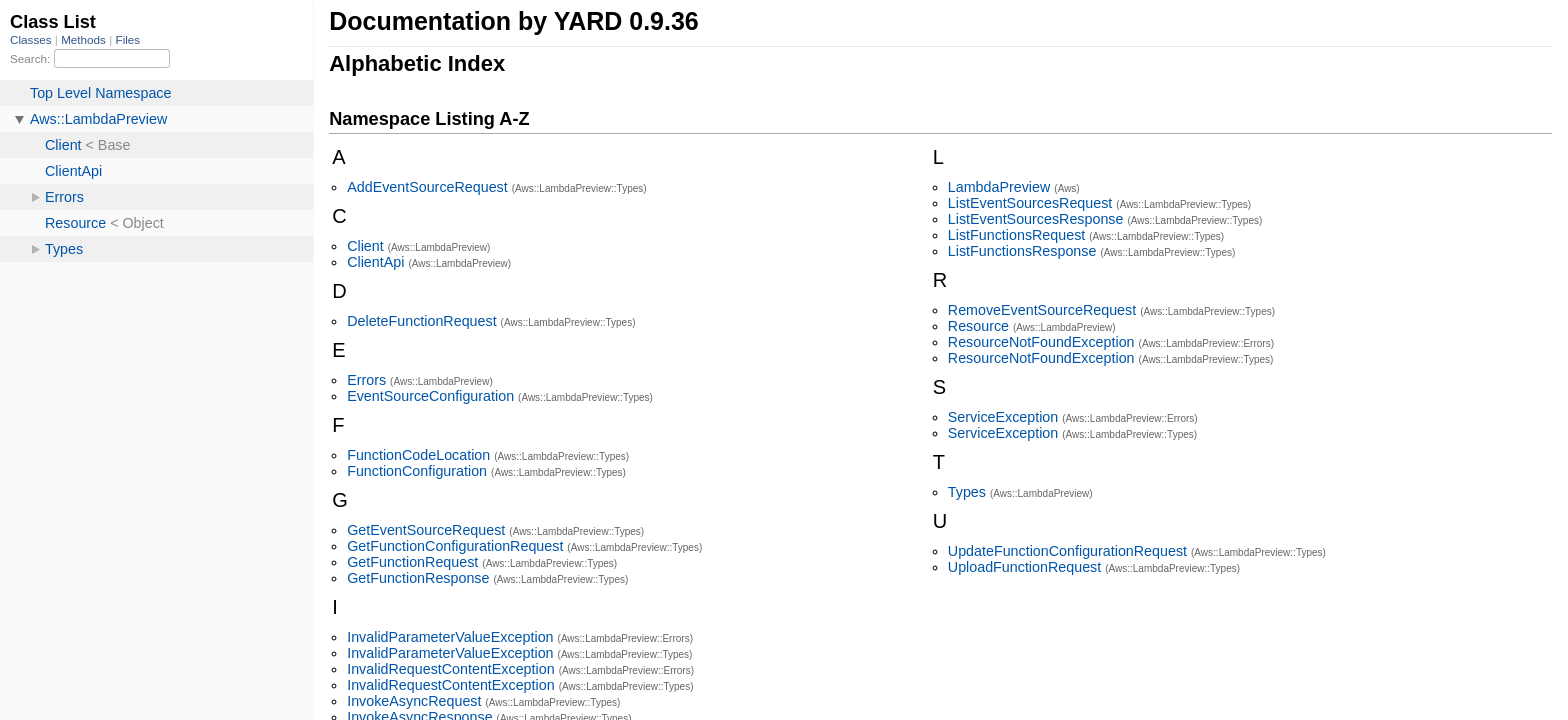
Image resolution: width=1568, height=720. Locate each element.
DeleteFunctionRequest (421, 321)
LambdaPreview (999, 187)
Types (967, 492)
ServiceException (1003, 417)
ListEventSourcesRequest (1030, 203)
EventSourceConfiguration (430, 396)
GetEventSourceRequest (426, 530)
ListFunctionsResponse (1022, 251)
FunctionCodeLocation (418, 455)
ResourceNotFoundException (1041, 342)
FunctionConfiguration (417, 471)
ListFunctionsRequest (1016, 235)
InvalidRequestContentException (450, 669)
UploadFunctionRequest (1024, 567)
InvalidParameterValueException (450, 637)
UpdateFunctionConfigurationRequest (1067, 551)
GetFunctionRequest (412, 562)
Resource (978, 326)
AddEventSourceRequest (427, 187)
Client (365, 246)
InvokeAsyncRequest (414, 701)
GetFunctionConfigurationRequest (455, 546)
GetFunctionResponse (418, 578)
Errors (366, 380)
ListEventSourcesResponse (1036, 219)
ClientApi (375, 262)
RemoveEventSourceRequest (1042, 310)
